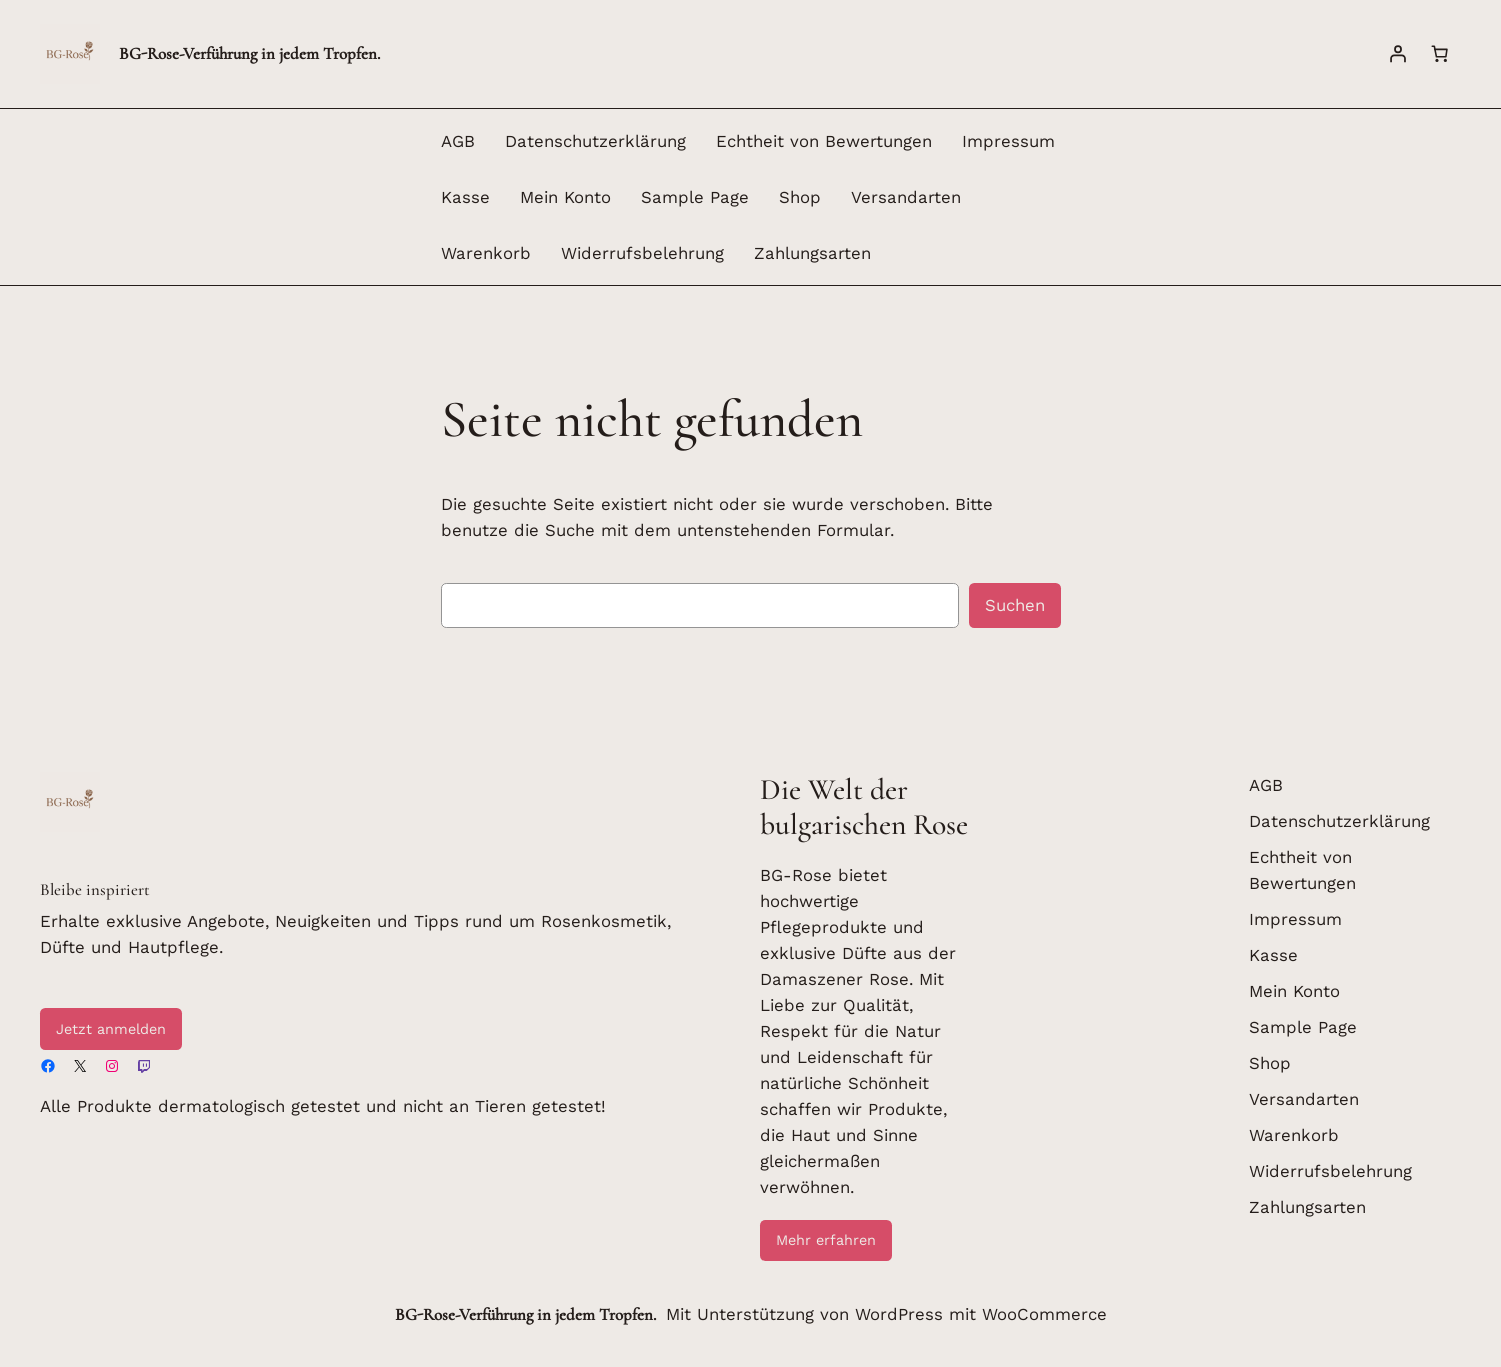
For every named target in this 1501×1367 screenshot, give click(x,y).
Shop (800, 197)
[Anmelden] (1398, 54)
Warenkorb (486, 253)
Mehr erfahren (826, 1240)
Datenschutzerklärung (595, 141)
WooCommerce (1044, 1314)
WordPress (899, 1314)
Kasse (465, 197)
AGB (458, 141)
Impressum (1008, 141)
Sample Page (695, 197)
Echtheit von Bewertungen (824, 141)
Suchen (1015, 605)
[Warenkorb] (1440, 54)
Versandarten (906, 197)
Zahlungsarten (812, 253)
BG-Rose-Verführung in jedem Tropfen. (249, 53)
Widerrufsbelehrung (642, 253)
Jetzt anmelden (111, 1029)
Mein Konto (565, 197)
